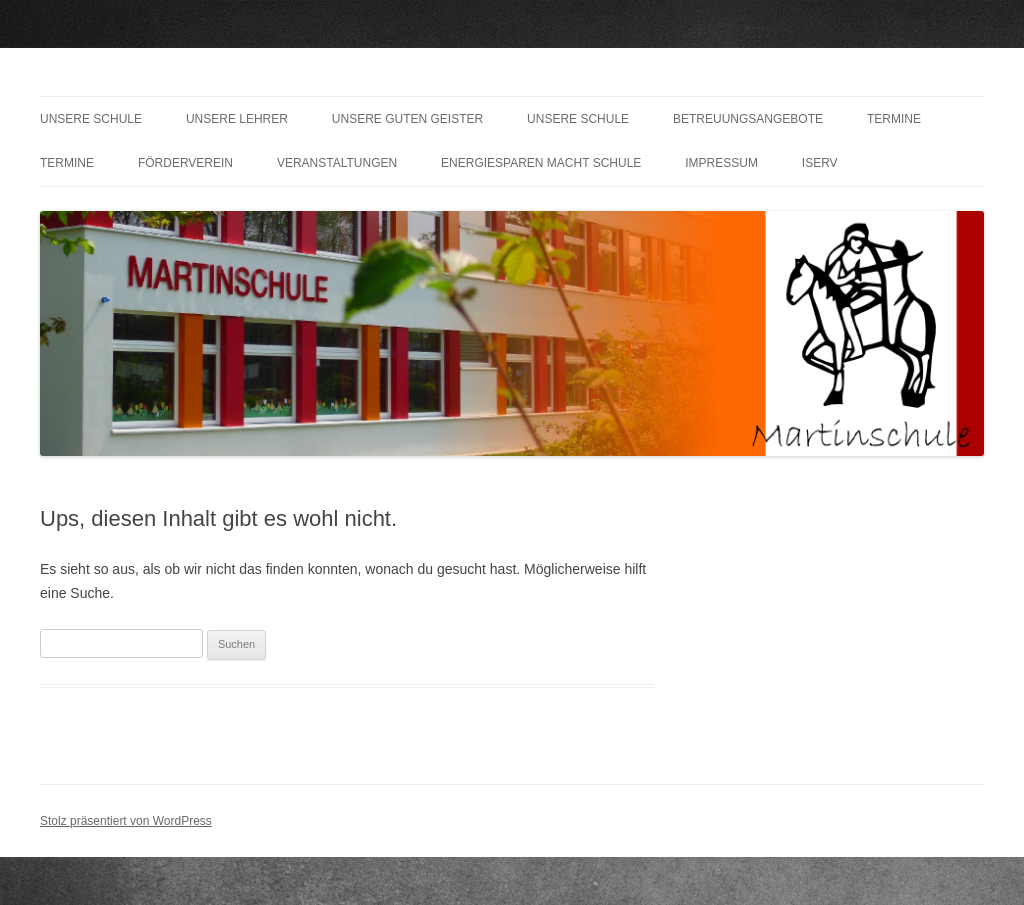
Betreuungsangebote (748, 119)
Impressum (721, 163)
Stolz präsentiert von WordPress (126, 821)
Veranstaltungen (337, 163)
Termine (894, 119)
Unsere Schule (91, 119)
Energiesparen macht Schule (541, 163)
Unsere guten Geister (407, 119)
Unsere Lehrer (237, 119)
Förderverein (185, 163)
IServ (820, 163)
